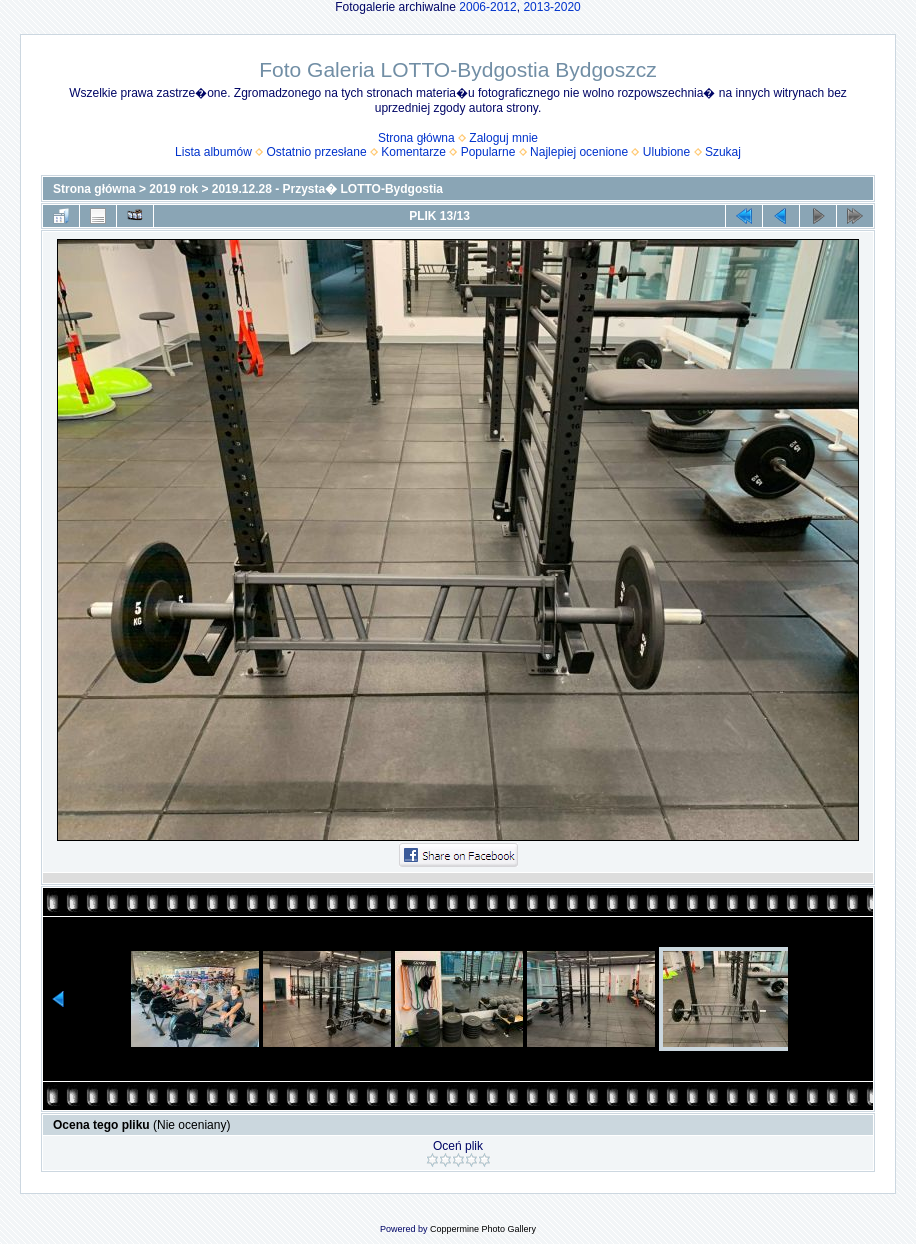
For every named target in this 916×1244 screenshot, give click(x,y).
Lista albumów (213, 152)
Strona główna (416, 138)
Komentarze (413, 152)
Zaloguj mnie (503, 138)
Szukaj (723, 152)
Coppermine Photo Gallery (483, 1229)
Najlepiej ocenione (579, 152)
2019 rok (173, 189)
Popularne (488, 152)
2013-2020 (551, 7)
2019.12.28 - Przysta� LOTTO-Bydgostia (327, 189)
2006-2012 (487, 7)
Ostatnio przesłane (317, 152)
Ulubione (666, 152)
